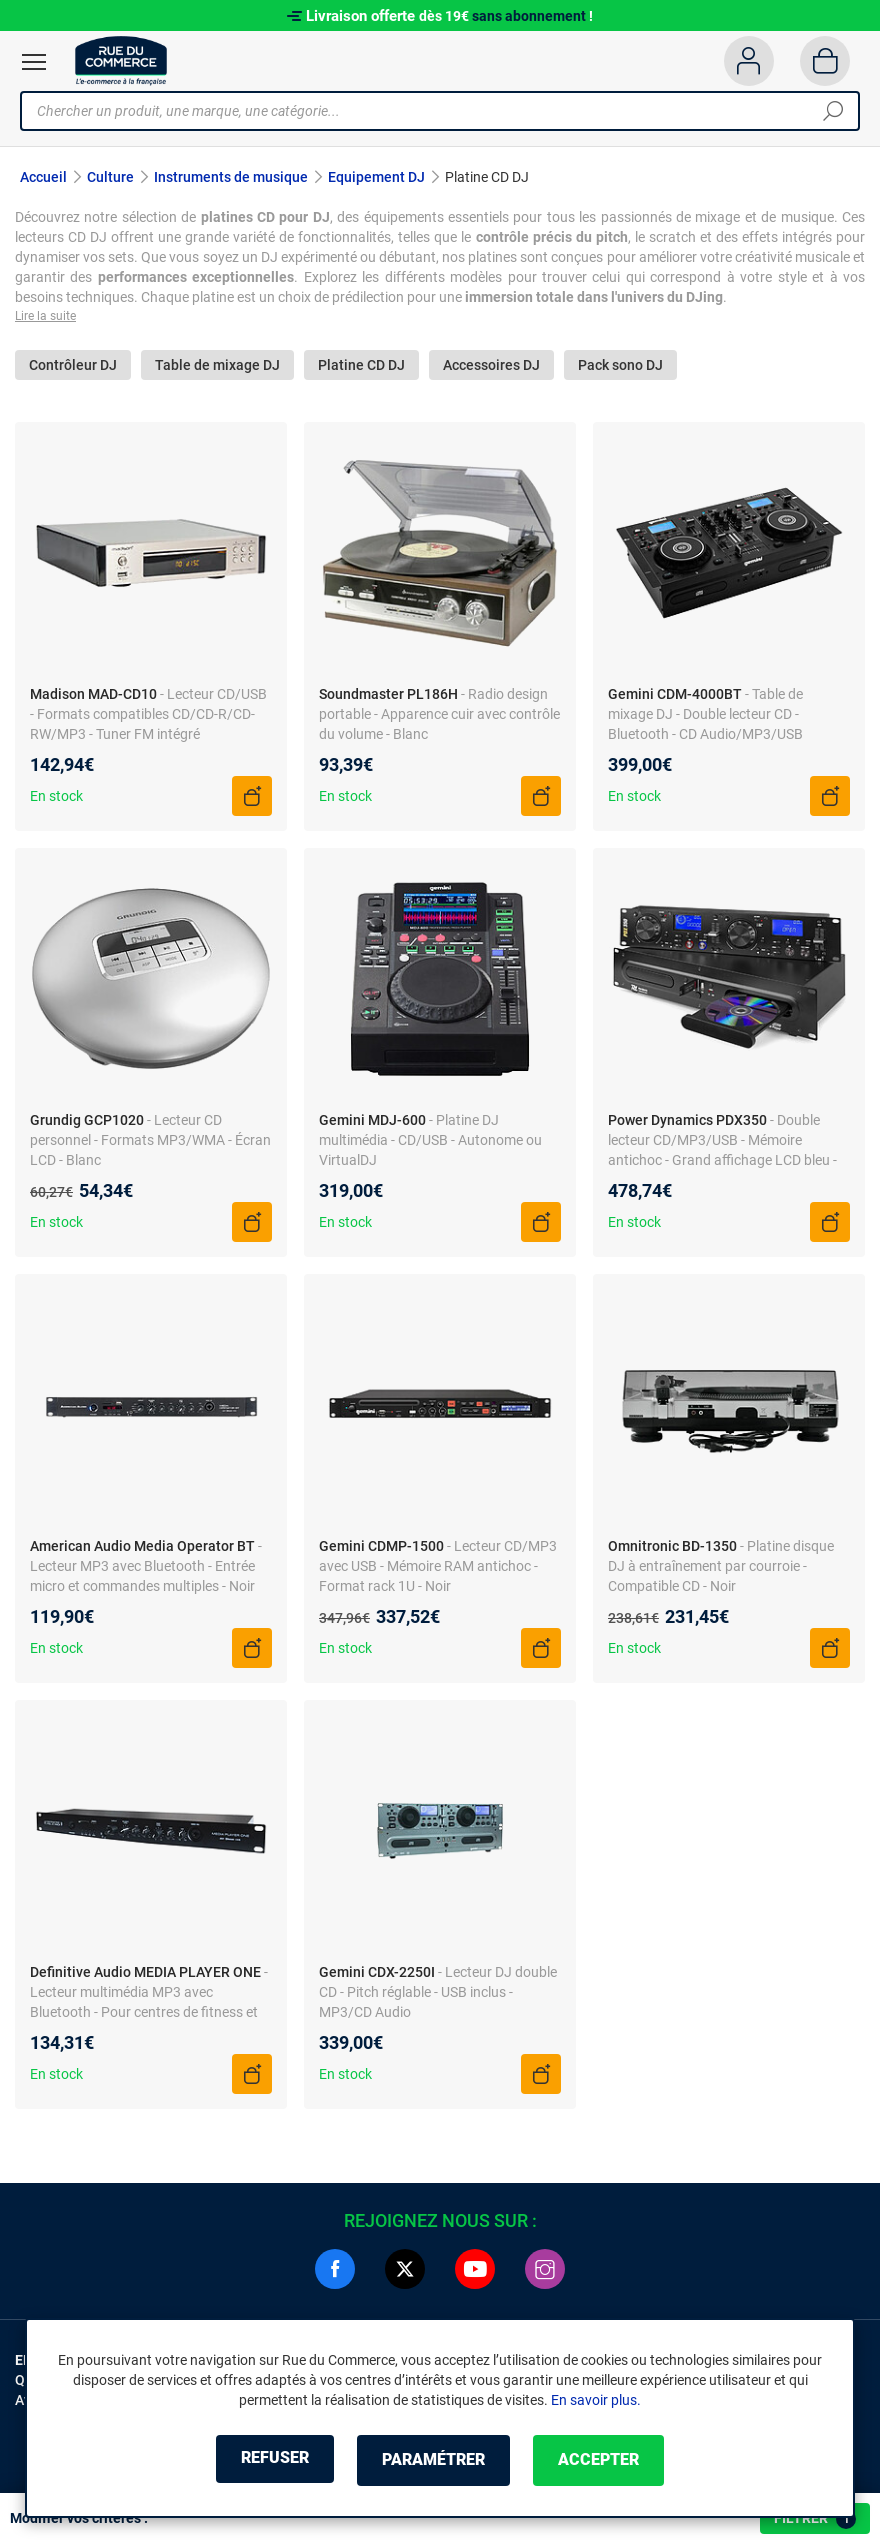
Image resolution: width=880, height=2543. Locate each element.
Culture (110, 177)
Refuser (264, 2460)
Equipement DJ (376, 177)
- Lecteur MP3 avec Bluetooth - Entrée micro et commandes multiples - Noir (146, 1569)
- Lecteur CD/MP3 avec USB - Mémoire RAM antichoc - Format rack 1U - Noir (438, 1569)
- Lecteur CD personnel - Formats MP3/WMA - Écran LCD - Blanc (150, 1143)
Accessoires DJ (491, 367)
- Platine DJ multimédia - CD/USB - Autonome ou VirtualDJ (430, 1143)
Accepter (609, 2460)
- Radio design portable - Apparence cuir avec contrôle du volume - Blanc (439, 717)
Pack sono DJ (620, 367)
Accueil (43, 177)
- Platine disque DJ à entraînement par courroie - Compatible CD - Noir (721, 1569)
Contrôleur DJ (73, 367)
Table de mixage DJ (217, 367)
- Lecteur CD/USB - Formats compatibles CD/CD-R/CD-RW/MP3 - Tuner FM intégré (148, 717)
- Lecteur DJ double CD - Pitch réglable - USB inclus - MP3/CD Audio (438, 1995)
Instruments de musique (231, 177)
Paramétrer (433, 2460)
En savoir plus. (596, 2401)
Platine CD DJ (361, 367)
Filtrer (815, 2519)
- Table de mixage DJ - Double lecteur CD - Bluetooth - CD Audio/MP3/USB (705, 717)
